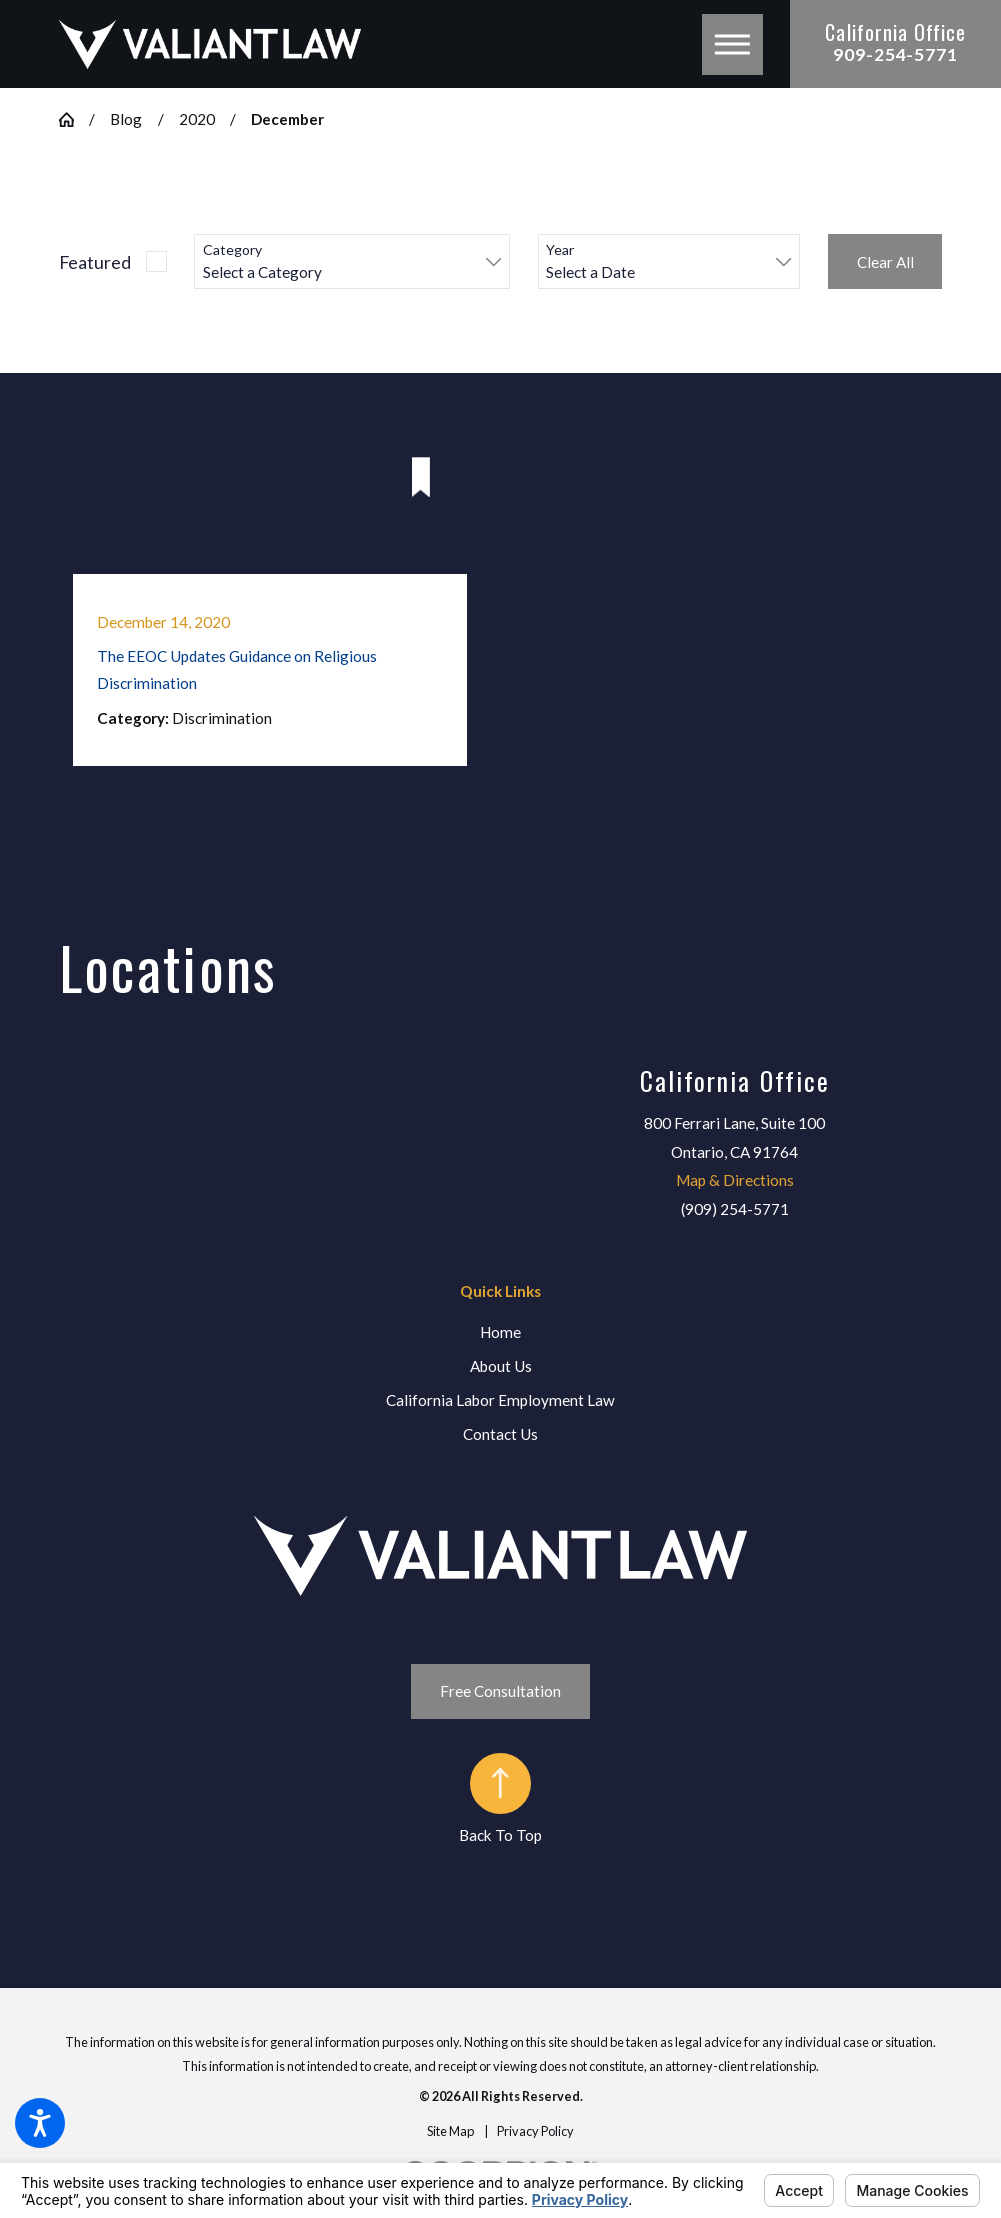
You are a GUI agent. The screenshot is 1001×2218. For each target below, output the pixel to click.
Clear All (885, 262)
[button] (40, 2123)
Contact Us (500, 1434)
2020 (197, 119)
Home (500, 1332)
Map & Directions (735, 1180)
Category (232, 250)
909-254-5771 (895, 54)
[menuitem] (501, 1332)
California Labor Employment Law (500, 1400)
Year (560, 250)
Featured (95, 262)
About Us (501, 1366)
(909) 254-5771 (735, 1209)
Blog (126, 119)
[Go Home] (74, 119)
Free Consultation (500, 1691)
